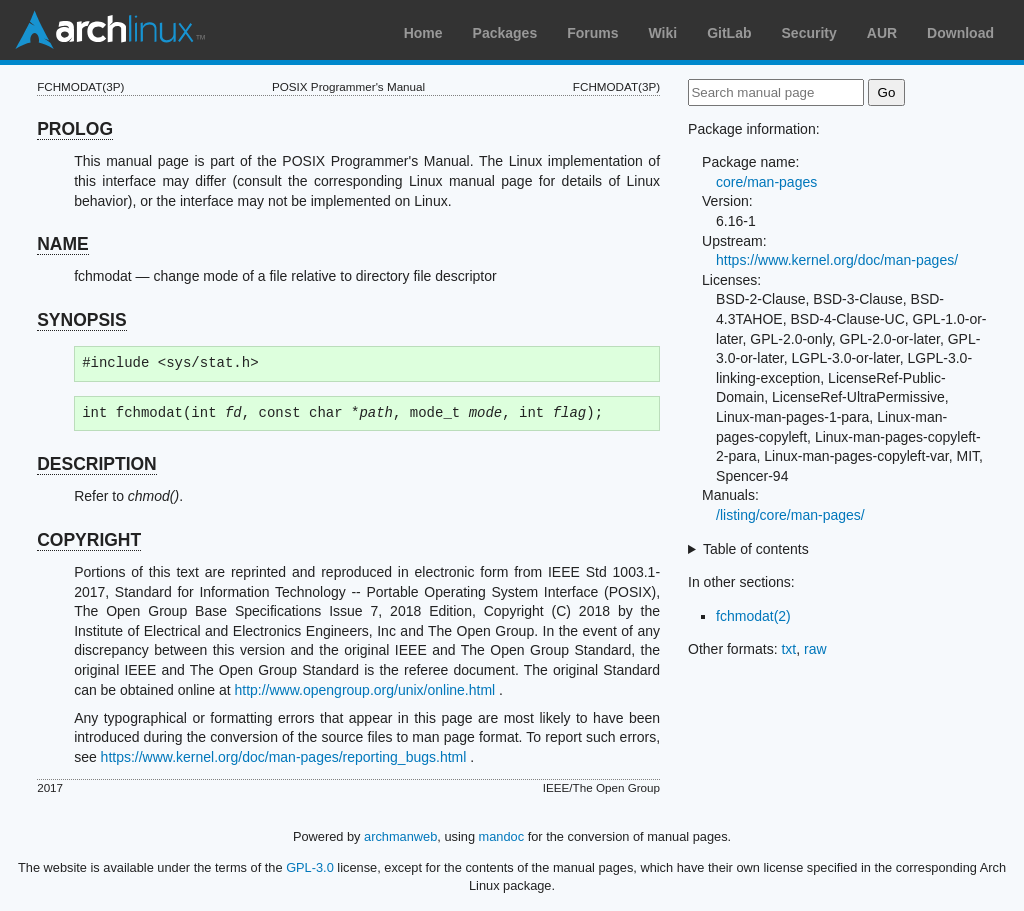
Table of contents (756, 549)
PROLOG (75, 129)
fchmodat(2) (753, 616)
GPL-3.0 (310, 867)
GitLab (729, 33)
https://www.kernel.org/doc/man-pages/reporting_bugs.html (284, 757)
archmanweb (400, 836)
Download (960, 33)
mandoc (502, 836)
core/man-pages (766, 182)
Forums (592, 33)
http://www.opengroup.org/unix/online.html (364, 690)
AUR (882, 33)
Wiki (663, 33)
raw (815, 649)
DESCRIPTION (97, 464)
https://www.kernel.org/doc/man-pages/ (837, 260)
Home (423, 33)
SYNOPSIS (81, 320)
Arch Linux (110, 30)
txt (788, 649)
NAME (63, 244)
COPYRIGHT (89, 540)
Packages (505, 33)
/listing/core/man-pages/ (790, 515)
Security (809, 33)
